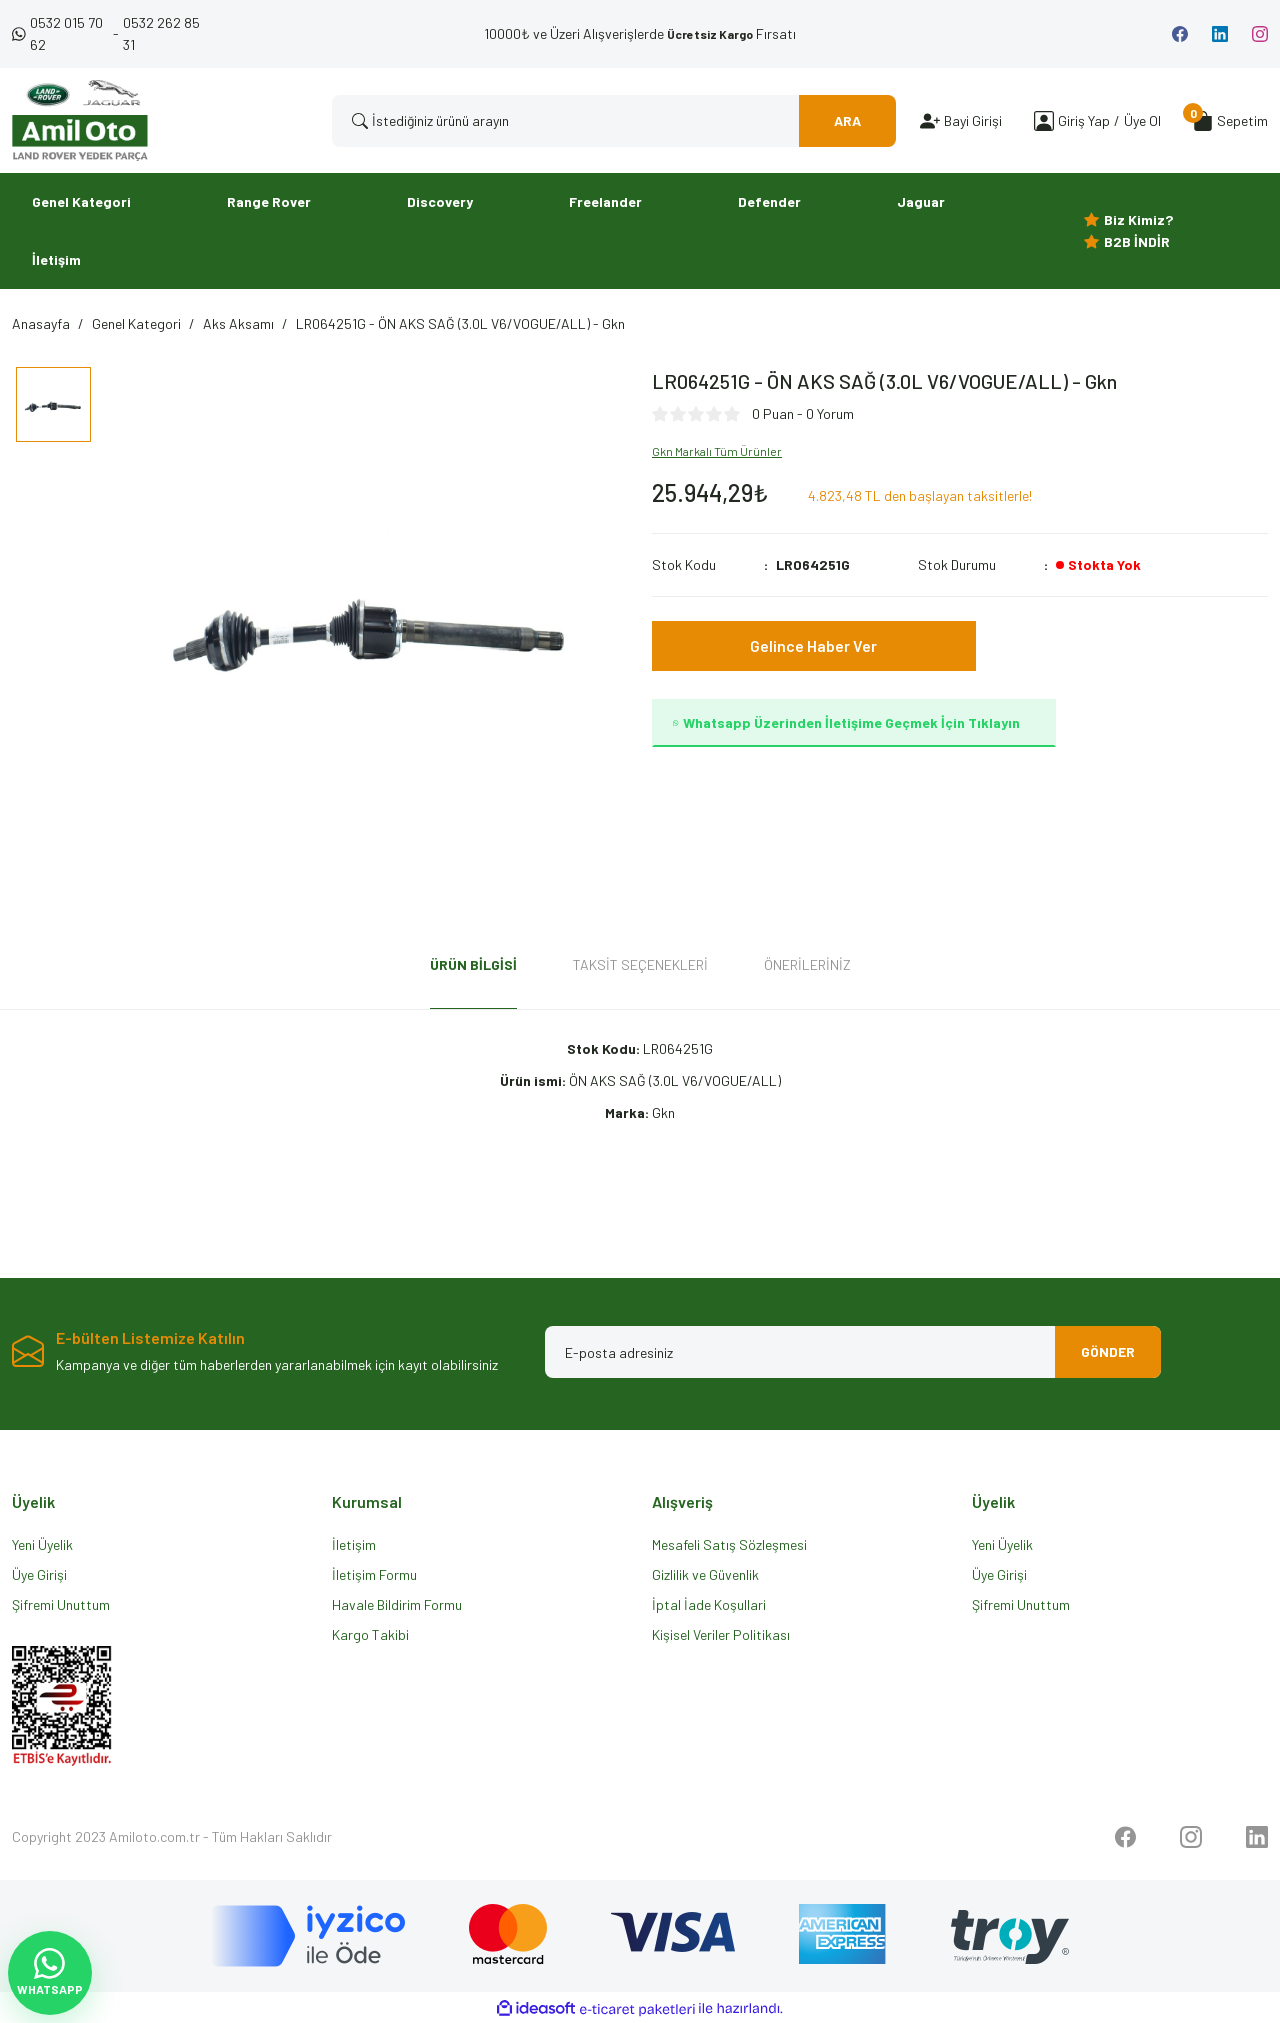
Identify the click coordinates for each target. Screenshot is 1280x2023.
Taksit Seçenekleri (640, 964)
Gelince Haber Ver (813, 645)
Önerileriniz (807, 964)
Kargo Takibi (370, 1634)
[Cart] (1230, 121)
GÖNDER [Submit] (1106, 1351)
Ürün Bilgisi (473, 964)
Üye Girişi (39, 1574)
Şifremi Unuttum (61, 1604)
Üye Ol (1142, 120)
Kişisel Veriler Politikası (721, 1634)
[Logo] (80, 120)
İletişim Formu (374, 1574)
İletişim (354, 1544)
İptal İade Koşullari (709, 1604)
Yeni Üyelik (42, 1544)
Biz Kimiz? (1138, 219)
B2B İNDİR (1137, 241)
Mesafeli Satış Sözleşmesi (729, 1544)
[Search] (614, 121)
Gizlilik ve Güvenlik (705, 1574)
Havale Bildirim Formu (397, 1604)
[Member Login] (1044, 120)
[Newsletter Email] (853, 1352)
